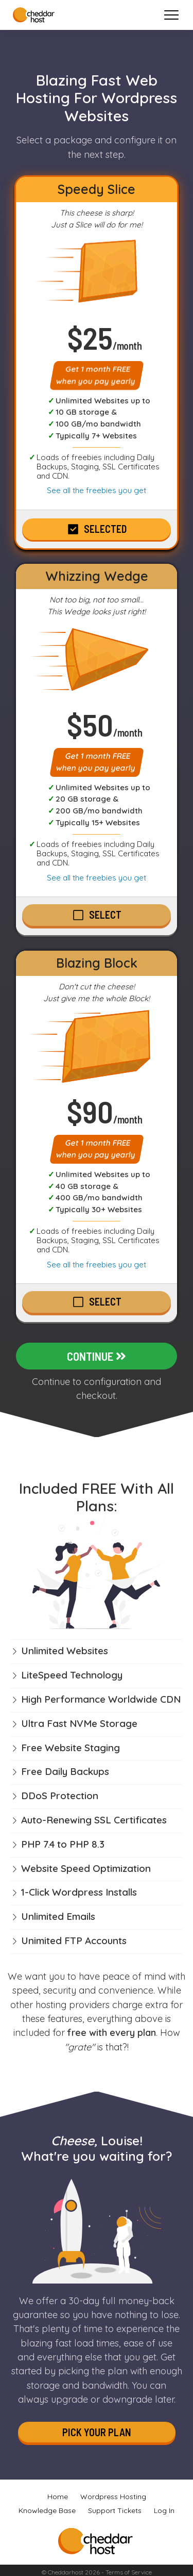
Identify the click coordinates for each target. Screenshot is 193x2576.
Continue (96, 1356)
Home (57, 2496)
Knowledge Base (47, 2510)
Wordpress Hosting (113, 2496)
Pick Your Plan (96, 2432)
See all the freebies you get (96, 490)
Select (105, 914)
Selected (105, 529)
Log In (164, 2510)
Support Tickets (115, 2510)
